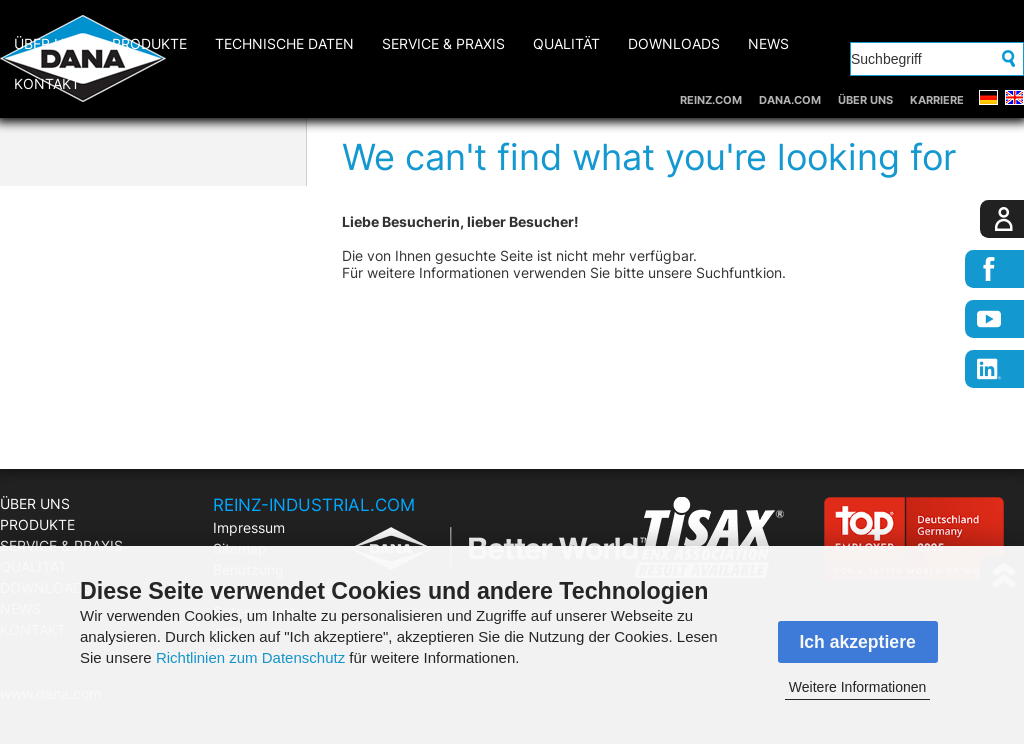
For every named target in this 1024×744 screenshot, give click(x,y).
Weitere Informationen (857, 687)
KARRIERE (937, 100)
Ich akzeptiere (857, 642)
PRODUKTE (149, 43)
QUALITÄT (566, 43)
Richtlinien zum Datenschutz (250, 657)
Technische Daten (284, 43)
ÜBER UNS (865, 100)
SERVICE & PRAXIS (443, 43)
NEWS (768, 43)
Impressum (249, 527)
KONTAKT (47, 83)
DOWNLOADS (674, 43)
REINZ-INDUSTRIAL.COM (314, 505)
